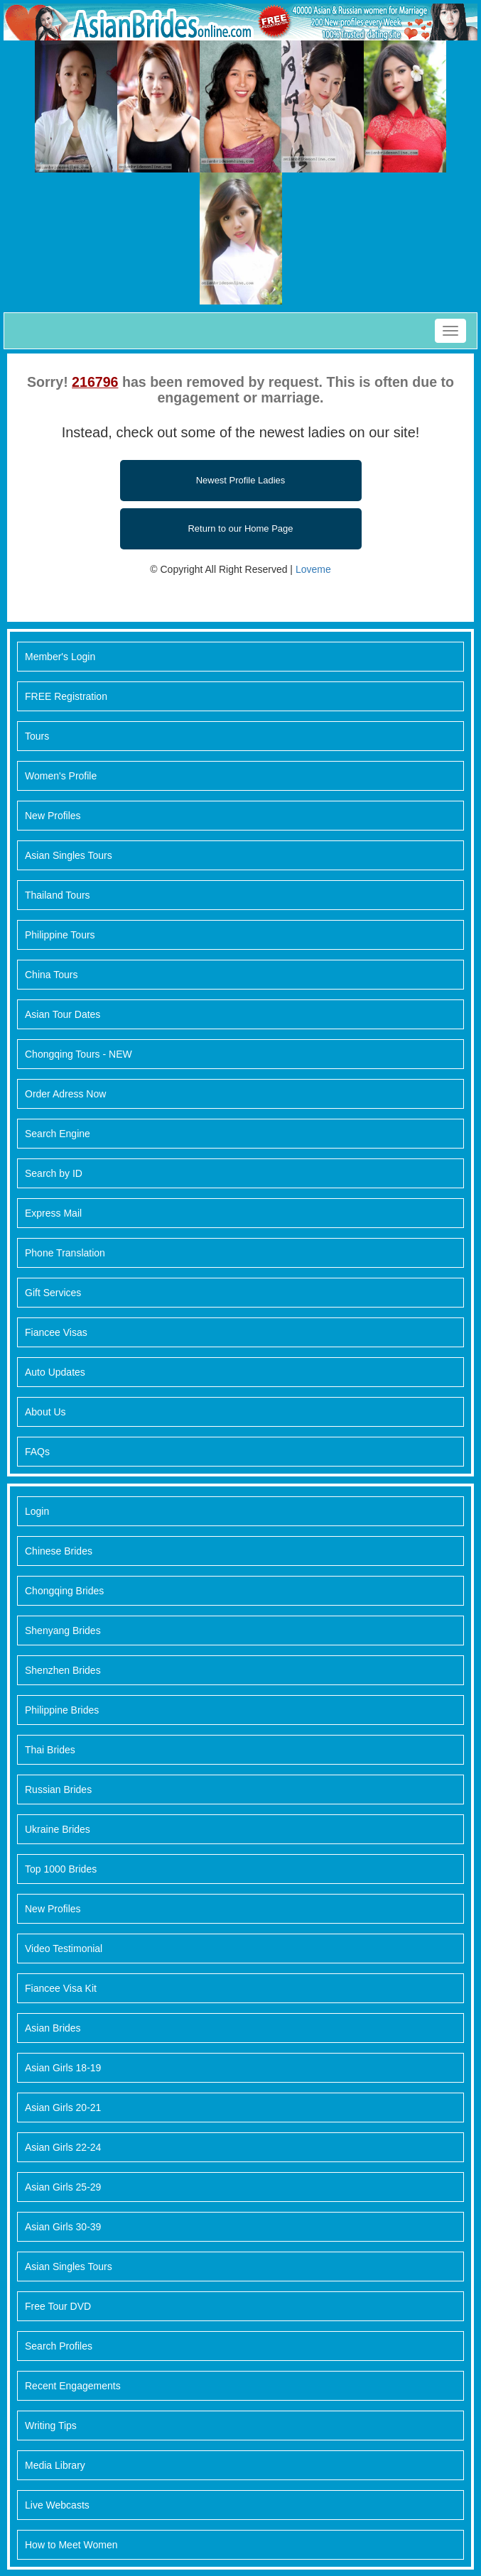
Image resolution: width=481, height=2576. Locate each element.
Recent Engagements (73, 2385)
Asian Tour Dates (62, 1014)
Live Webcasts (57, 2505)
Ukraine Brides (57, 1829)
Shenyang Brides (63, 1630)
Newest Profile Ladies (241, 480)
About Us (45, 1412)
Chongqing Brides (64, 1590)
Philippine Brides (62, 1710)
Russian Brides (58, 1789)
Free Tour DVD (58, 2306)
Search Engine (57, 1133)
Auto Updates (55, 1372)
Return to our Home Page (240, 528)
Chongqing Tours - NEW (78, 1054)
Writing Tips (51, 2425)
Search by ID (53, 1173)
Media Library (55, 2465)
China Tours (51, 974)
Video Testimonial (63, 1948)
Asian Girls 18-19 (63, 2067)
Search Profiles (58, 2346)
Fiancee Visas (56, 1332)
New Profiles (53, 815)
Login (37, 1511)
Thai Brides (50, 1749)
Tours (37, 736)
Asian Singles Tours (68, 855)
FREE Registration (66, 696)
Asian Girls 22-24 (63, 2147)
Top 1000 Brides (61, 1869)
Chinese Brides (58, 1551)
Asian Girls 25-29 (63, 2187)
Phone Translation (65, 1253)
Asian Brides (53, 2028)
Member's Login (60, 656)
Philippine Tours (60, 935)
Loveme (313, 569)
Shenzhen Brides (63, 1670)
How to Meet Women (71, 2544)
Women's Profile (61, 776)
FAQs (37, 1451)
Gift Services (53, 1292)
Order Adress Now (65, 1094)
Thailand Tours (57, 895)
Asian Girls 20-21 (63, 2107)
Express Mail (53, 1213)
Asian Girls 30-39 (63, 2226)
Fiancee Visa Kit (61, 1988)
